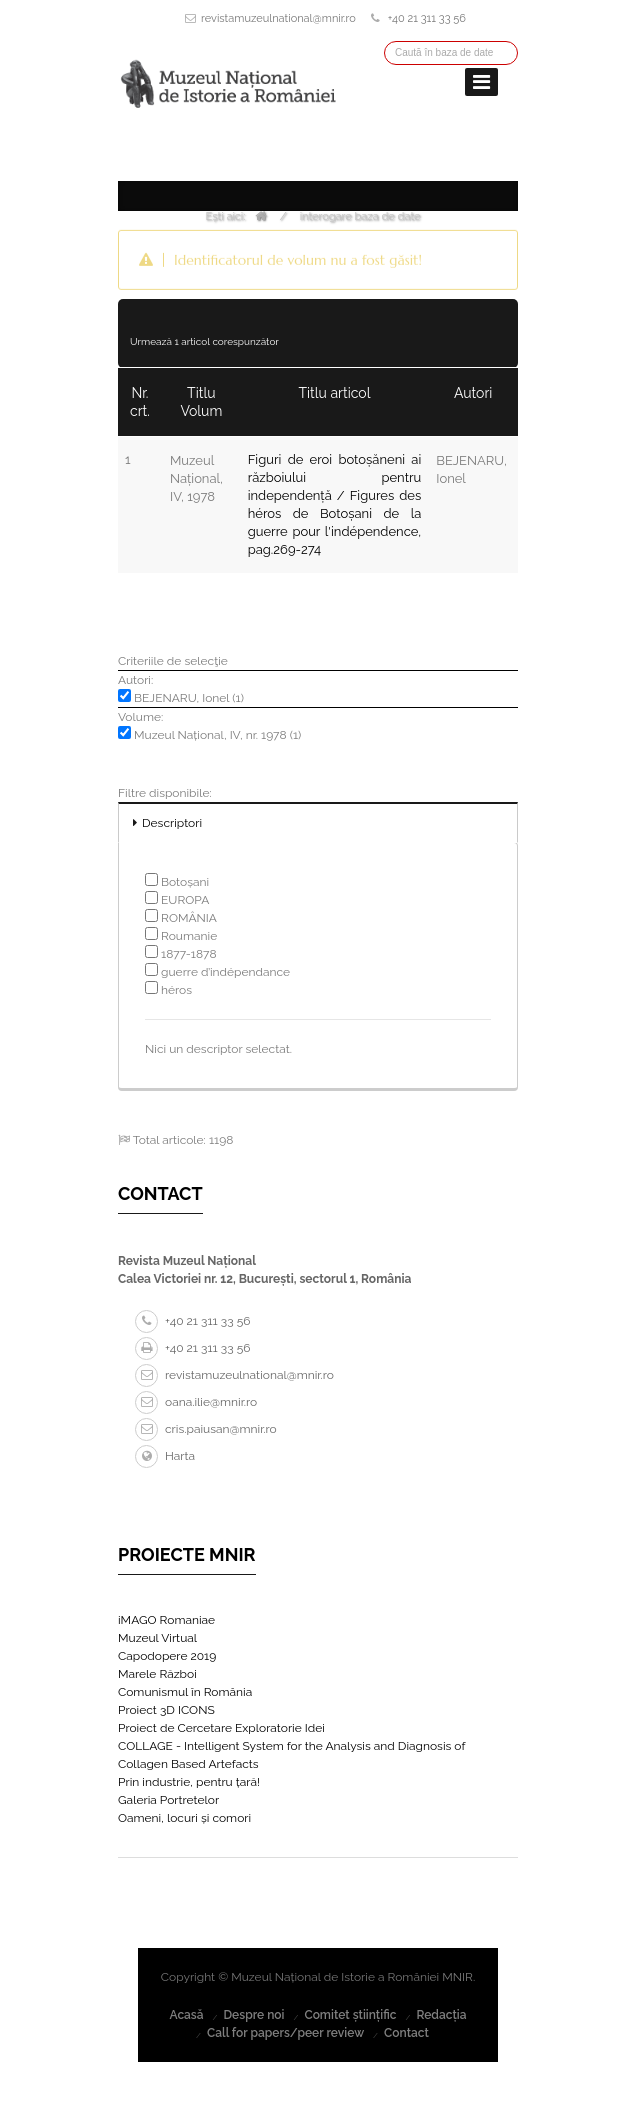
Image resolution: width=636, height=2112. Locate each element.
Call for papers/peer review (285, 2033)
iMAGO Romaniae (166, 1620)
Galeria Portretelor (168, 1800)
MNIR (457, 1977)
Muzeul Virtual (157, 1638)
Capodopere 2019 (167, 1656)
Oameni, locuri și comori (184, 1818)
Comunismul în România (185, 1692)
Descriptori (172, 823)
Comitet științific (350, 2015)
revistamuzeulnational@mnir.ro (278, 18)
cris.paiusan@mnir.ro (206, 1429)
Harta (165, 1456)
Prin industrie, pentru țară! (189, 1782)
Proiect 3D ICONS (166, 1710)
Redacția (441, 2015)
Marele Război (157, 1674)
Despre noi (254, 2015)
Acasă (186, 2015)
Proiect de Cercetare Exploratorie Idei (221, 1728)
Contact (406, 2033)
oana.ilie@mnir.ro (196, 1402)
